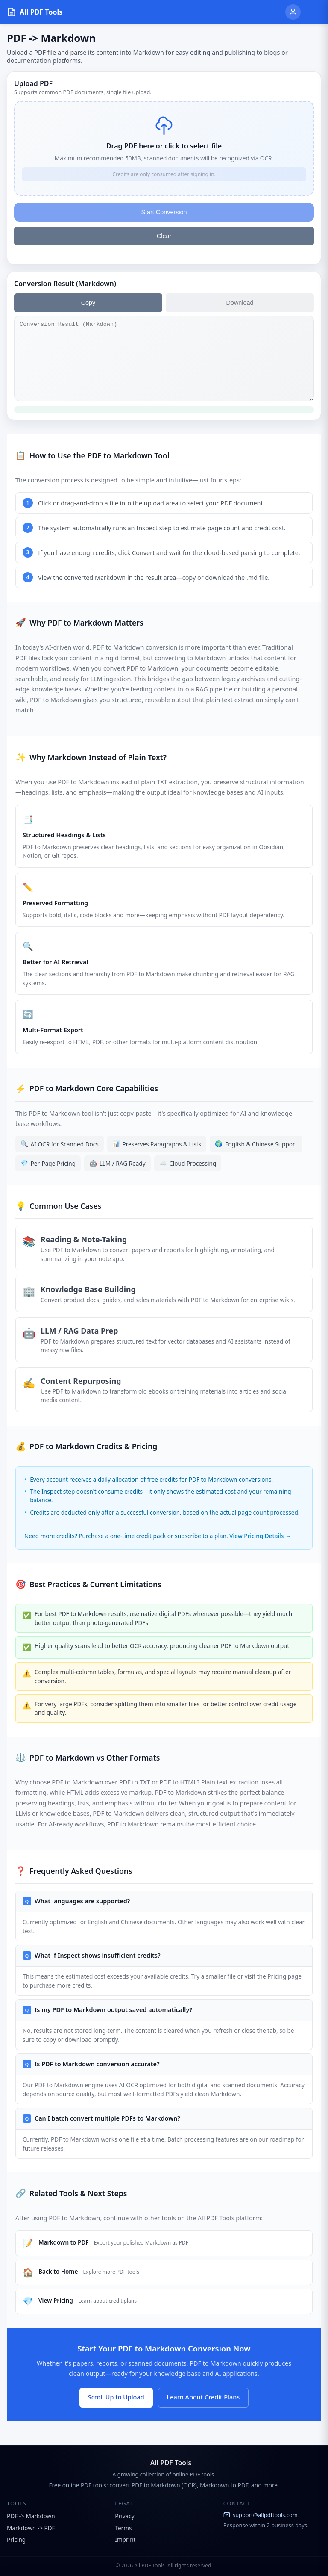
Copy (88, 302)
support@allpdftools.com (260, 2515)
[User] (293, 12)
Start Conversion (164, 212)
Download (240, 302)
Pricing (16, 2539)
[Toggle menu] (312, 12)
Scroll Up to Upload (116, 2397)
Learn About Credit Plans (203, 2397)
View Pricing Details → (260, 1536)
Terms (123, 2528)
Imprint (125, 2539)
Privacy (124, 2516)
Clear (164, 236)
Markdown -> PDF (31, 2528)
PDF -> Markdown (31, 2516)
